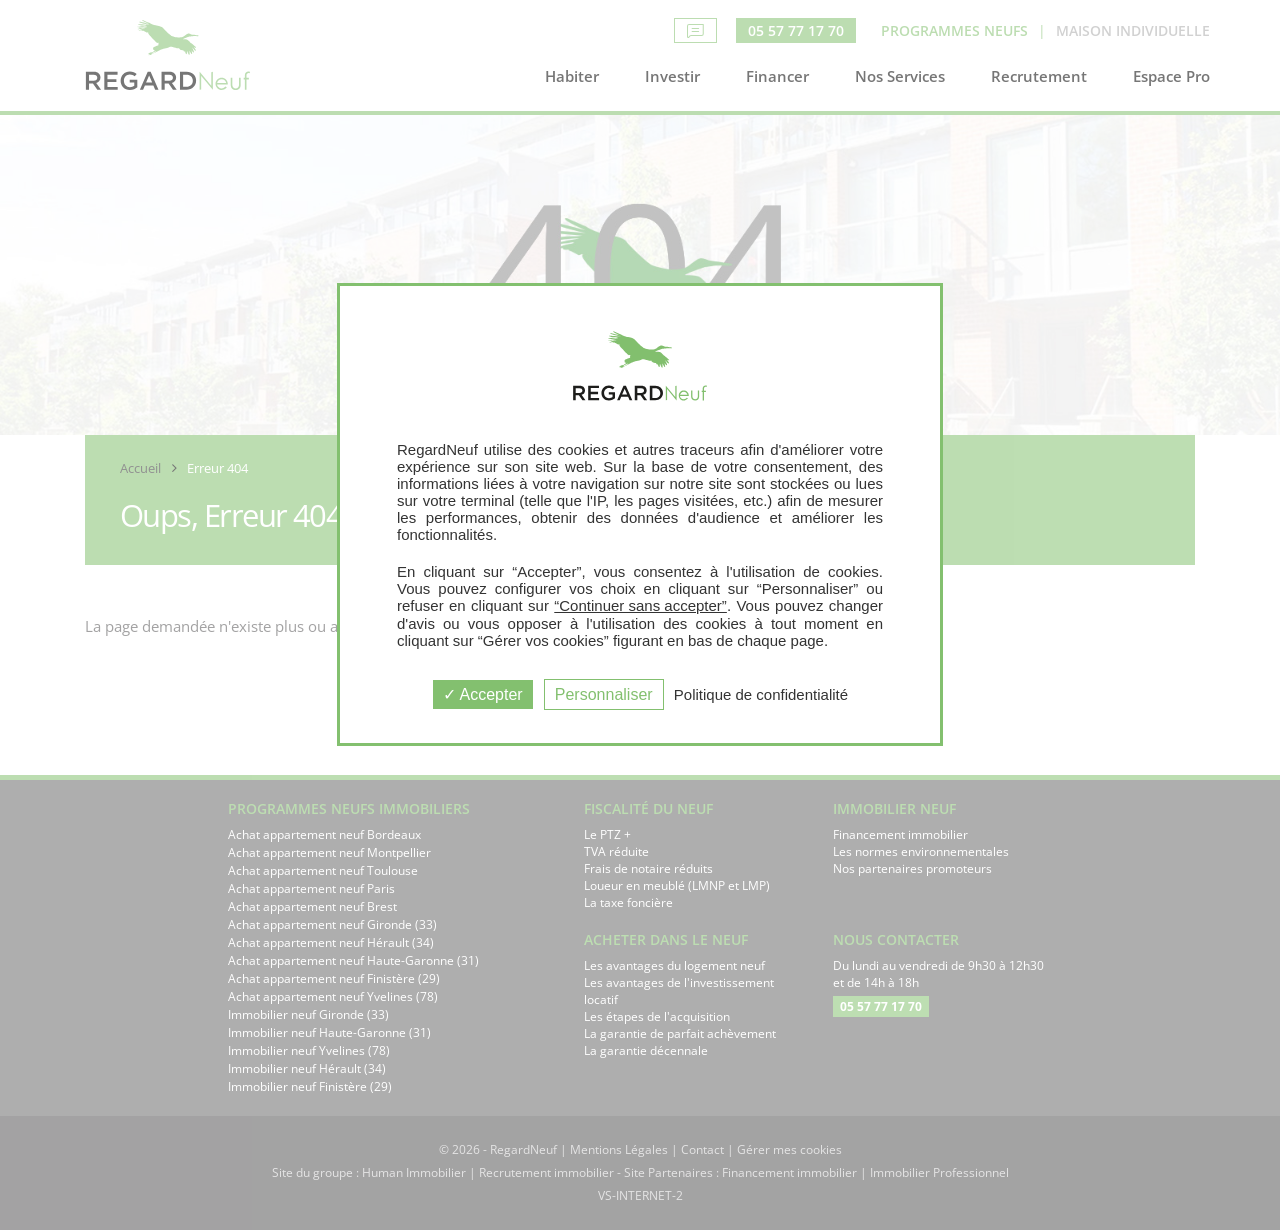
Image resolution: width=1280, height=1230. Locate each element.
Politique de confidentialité (761, 694)
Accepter (483, 694)
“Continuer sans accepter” (640, 605)
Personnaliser (604, 694)
